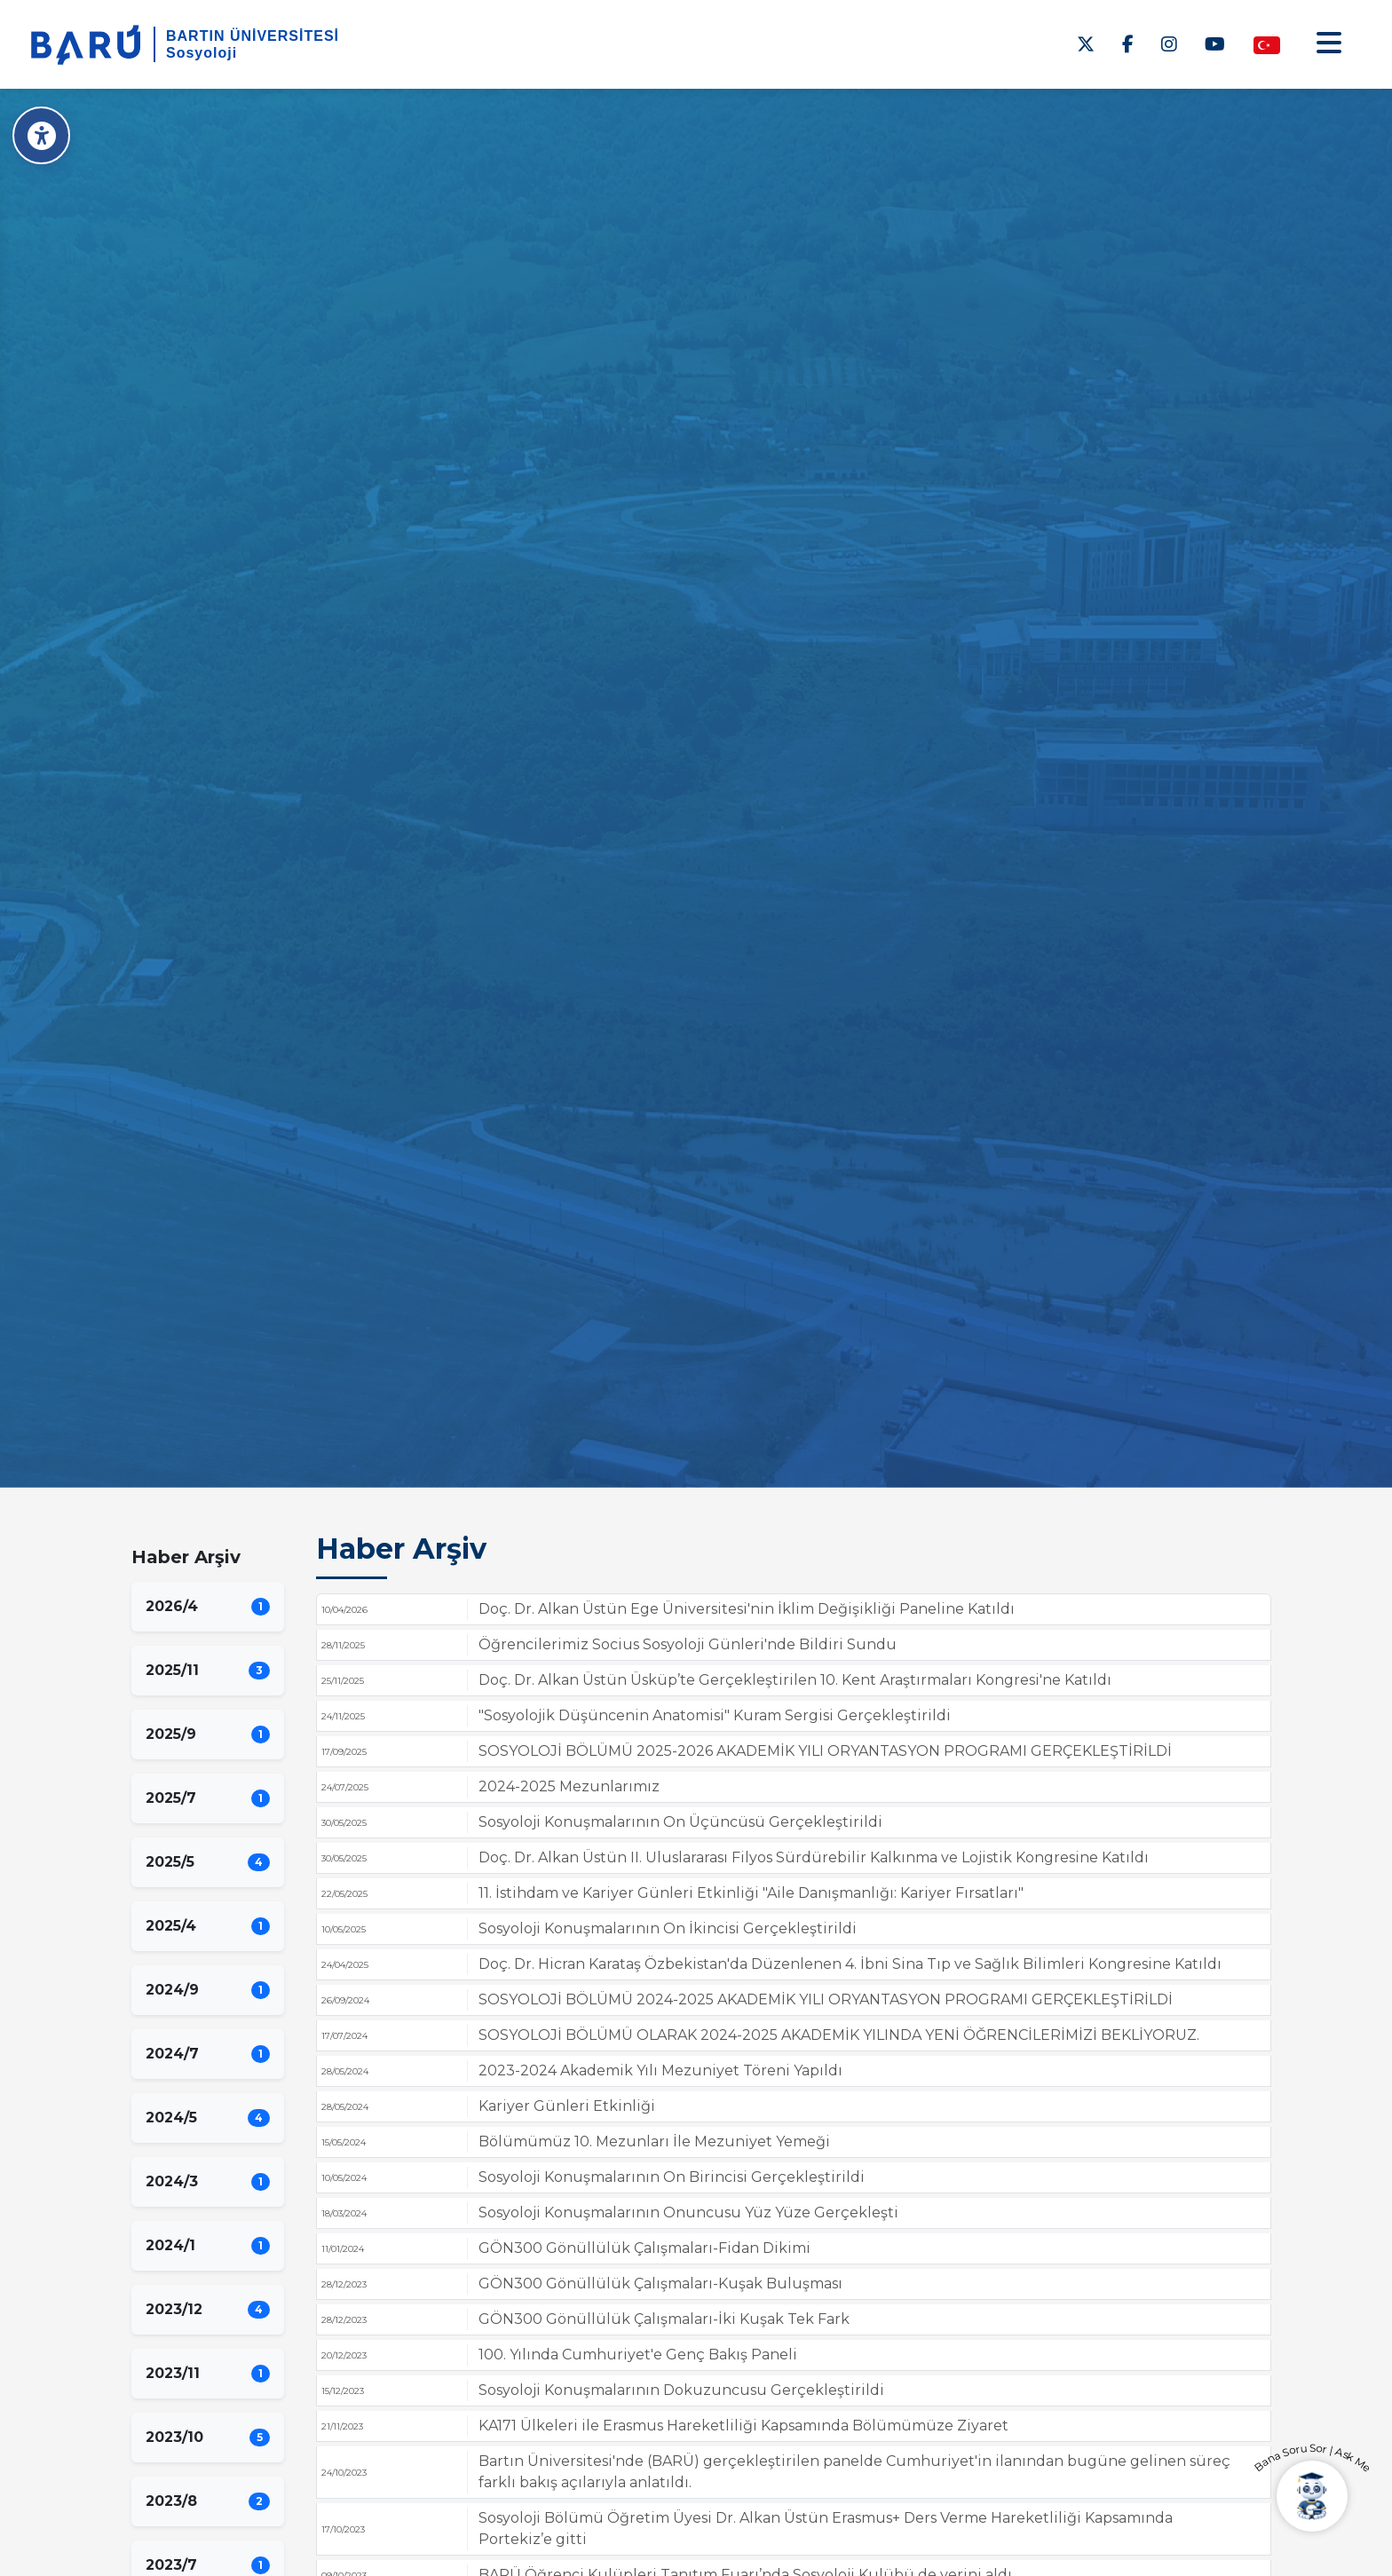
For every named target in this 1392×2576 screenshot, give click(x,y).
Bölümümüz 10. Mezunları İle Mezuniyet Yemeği (654, 2141)
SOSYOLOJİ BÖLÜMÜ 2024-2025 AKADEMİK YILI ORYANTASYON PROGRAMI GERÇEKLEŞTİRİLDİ (825, 1999)
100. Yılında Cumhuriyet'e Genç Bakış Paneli (637, 2354)
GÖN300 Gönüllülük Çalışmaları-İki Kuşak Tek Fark (664, 2319)
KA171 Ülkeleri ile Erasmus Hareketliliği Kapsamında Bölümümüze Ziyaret (743, 2425)
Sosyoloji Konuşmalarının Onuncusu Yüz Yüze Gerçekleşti (688, 2212)
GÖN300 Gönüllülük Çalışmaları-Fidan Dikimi (644, 2248)
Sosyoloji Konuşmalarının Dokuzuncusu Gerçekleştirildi (681, 2390)
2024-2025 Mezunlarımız (569, 1786)
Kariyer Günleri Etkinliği (566, 2106)
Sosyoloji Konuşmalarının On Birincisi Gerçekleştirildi (671, 2177)
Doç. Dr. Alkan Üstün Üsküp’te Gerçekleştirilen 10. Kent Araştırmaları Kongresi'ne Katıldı (794, 1679)
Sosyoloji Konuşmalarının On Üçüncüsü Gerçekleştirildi (680, 1821)
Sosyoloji (201, 52)
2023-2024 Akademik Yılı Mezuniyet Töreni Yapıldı (660, 2070)
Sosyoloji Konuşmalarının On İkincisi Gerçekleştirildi (667, 1928)
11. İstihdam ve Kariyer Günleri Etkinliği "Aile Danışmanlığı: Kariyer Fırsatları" (751, 1893)
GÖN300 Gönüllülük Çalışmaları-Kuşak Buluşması (660, 2283)
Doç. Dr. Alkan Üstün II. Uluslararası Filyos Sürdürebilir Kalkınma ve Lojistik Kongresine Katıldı (813, 1857)
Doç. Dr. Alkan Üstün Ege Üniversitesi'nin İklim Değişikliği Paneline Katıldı (746, 1608)
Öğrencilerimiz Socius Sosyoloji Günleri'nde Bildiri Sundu (687, 1644)
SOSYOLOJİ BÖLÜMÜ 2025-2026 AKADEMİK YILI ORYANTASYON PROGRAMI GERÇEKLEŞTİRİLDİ (825, 1750)
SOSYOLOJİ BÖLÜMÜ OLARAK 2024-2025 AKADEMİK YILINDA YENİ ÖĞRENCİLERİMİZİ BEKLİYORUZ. (838, 2035)
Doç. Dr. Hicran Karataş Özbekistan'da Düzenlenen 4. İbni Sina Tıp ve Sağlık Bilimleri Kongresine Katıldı (850, 1964)
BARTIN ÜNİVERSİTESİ (252, 35)
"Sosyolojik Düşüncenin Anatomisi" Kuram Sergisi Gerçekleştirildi (714, 1715)
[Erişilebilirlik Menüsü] (42, 135)
